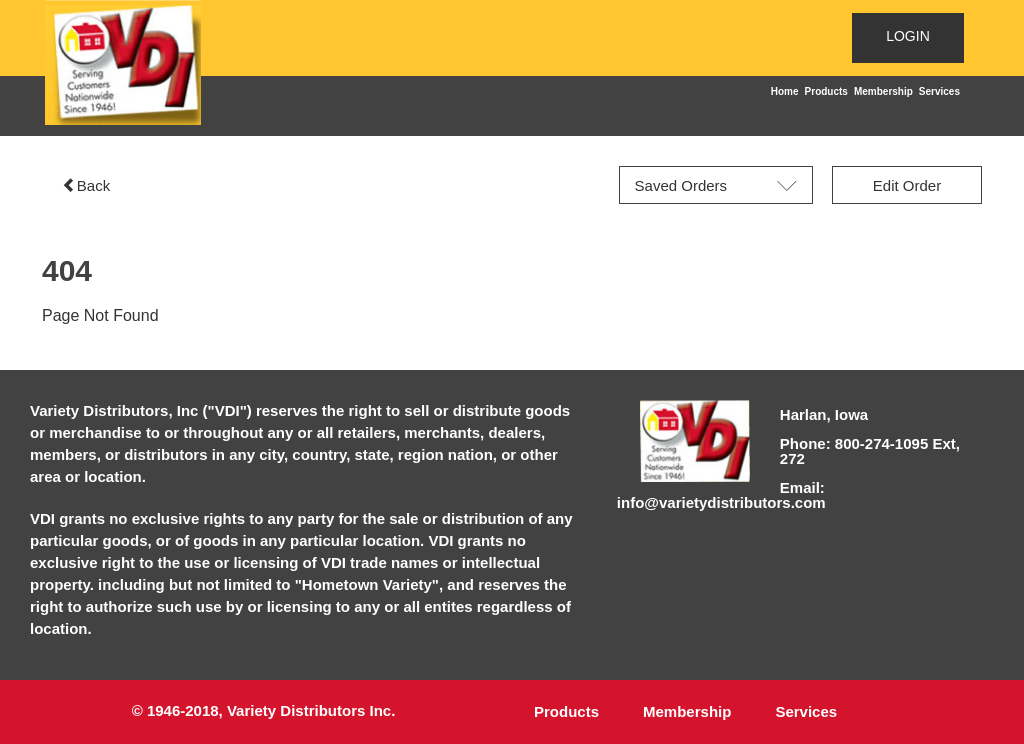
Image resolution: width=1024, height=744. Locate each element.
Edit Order (907, 185)
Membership (883, 91)
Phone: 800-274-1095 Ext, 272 (870, 451)
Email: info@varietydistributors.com (721, 495)
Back (86, 185)
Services (939, 91)
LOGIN (908, 36)
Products (826, 91)
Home (785, 91)
